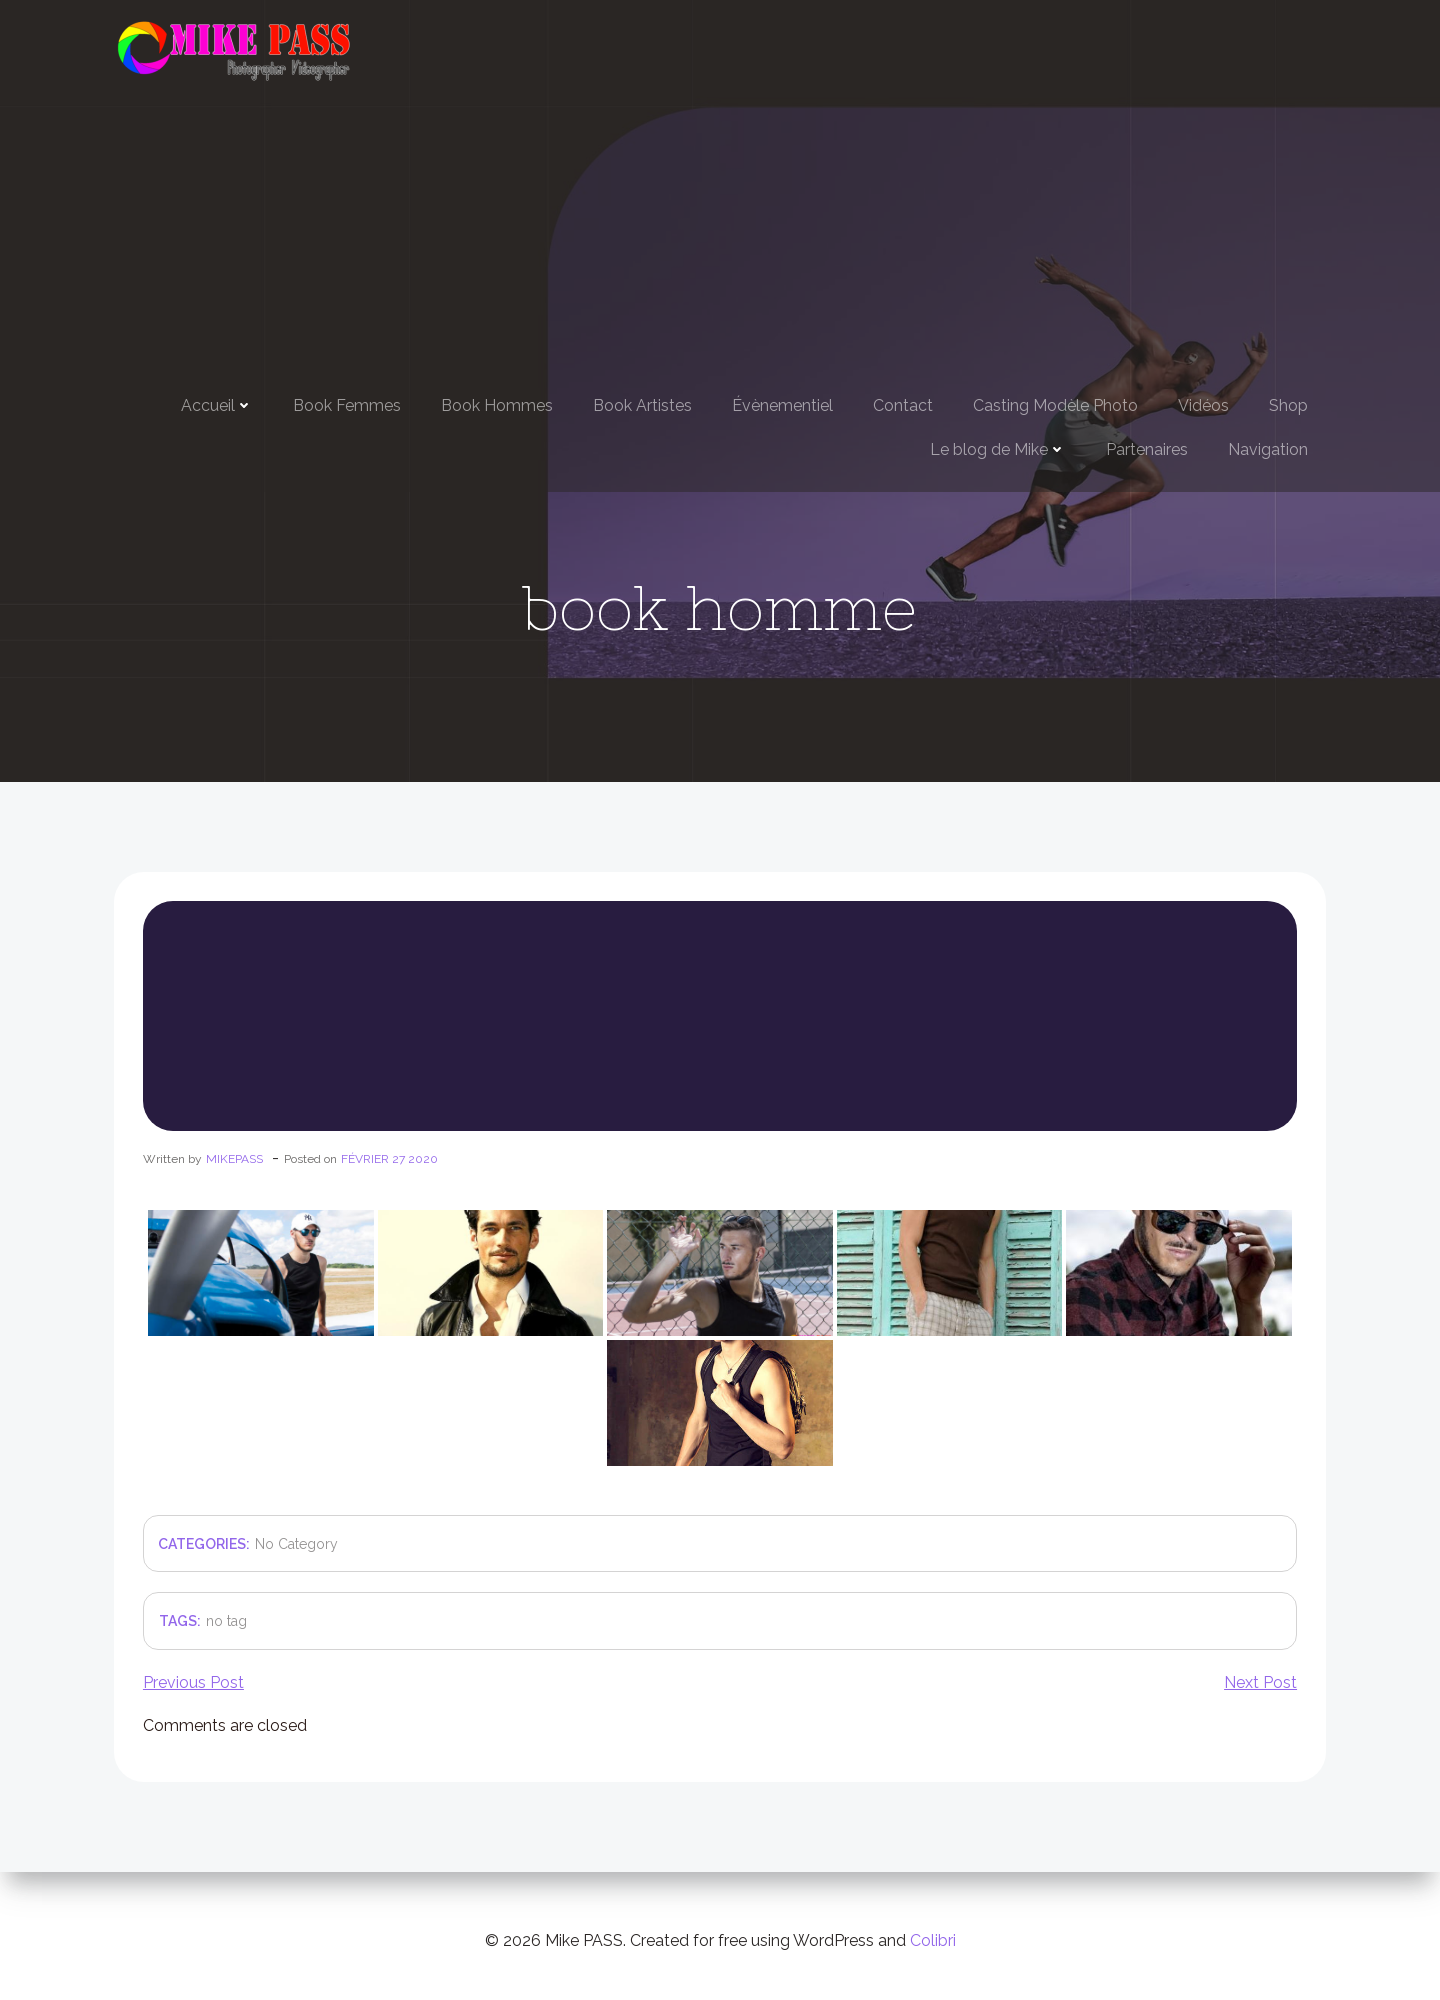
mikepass (233, 1170)
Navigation (1268, 447)
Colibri (933, 1940)
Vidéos (1203, 403)
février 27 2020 (388, 1170)
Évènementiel (782, 403)
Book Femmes (347, 403)
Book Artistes (642, 403)
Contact (903, 403)
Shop (1288, 403)
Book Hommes (497, 403)
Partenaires (1147, 447)
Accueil (217, 403)
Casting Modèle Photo (1055, 403)
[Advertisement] (720, 232)
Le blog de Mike (998, 447)
